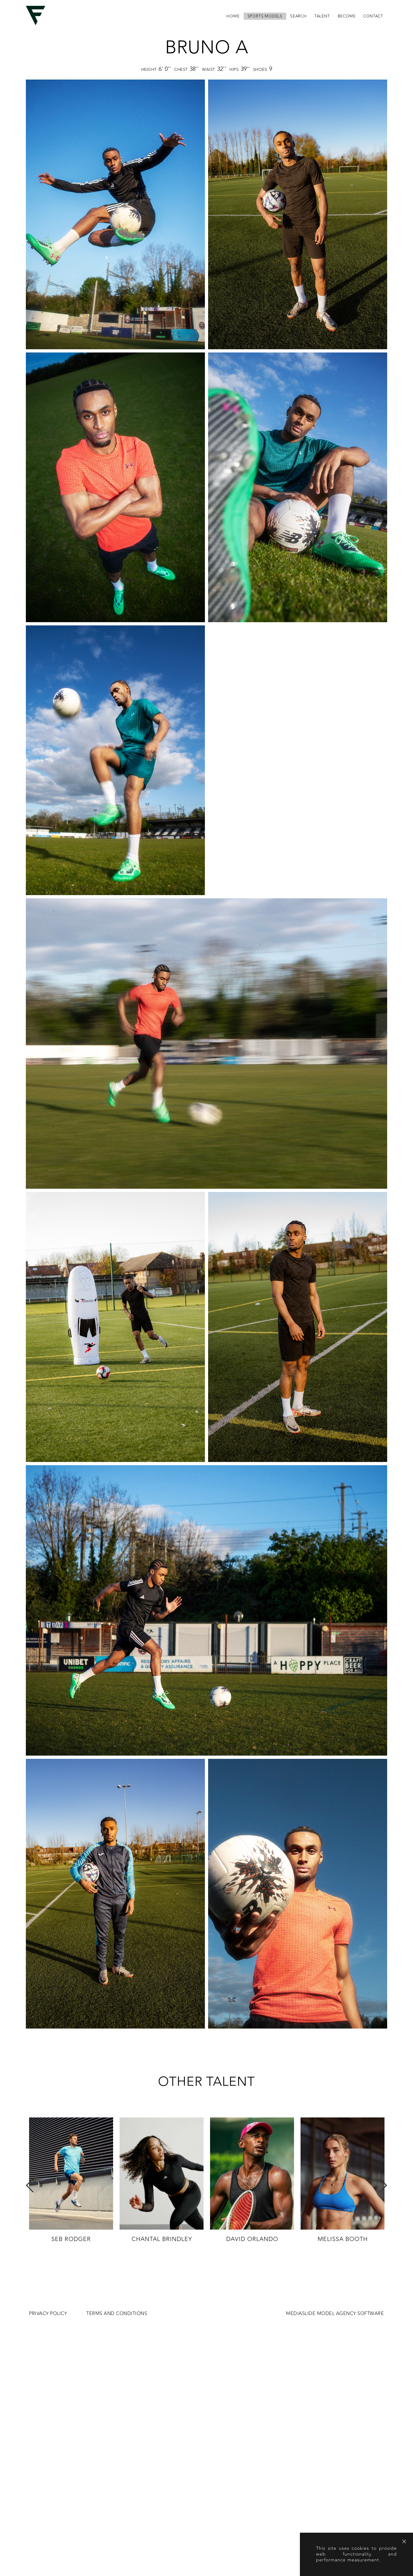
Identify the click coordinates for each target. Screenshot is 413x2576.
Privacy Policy (48, 2313)
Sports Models (265, 16)
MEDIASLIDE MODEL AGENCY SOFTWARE (335, 2313)
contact (373, 16)
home (233, 16)
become (347, 16)
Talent (322, 16)
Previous (30, 2185)
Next (382, 2185)
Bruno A (206, 48)
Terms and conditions (116, 2313)
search (298, 16)
